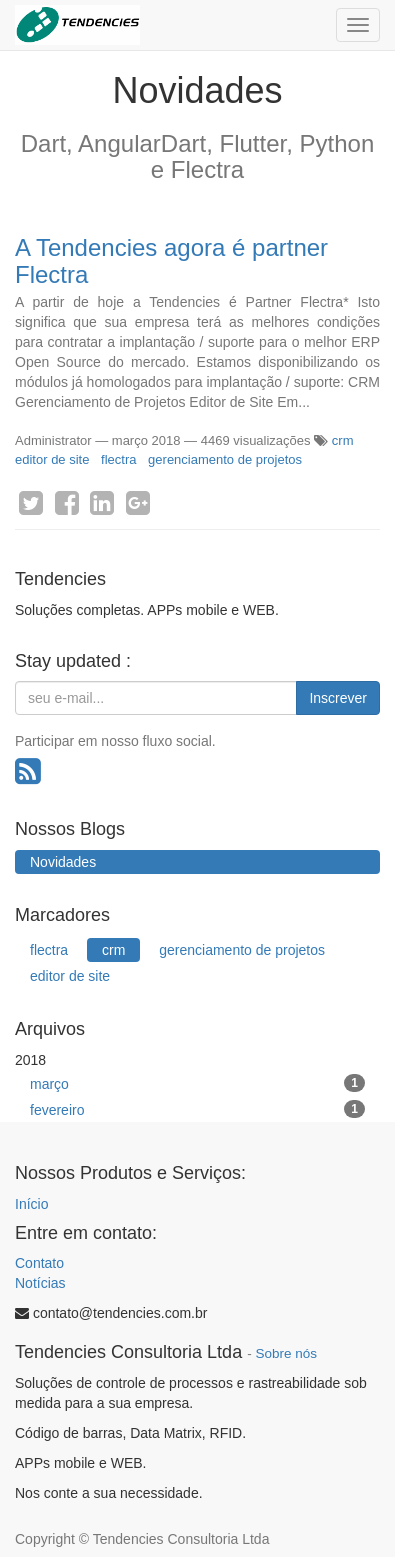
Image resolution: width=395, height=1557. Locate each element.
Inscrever (338, 698)
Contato (39, 1263)
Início (31, 1204)
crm (343, 440)
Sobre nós (286, 1353)
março (197, 1083)
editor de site (52, 459)
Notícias (40, 1283)
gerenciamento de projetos (225, 459)
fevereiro (197, 1109)
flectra (118, 459)
